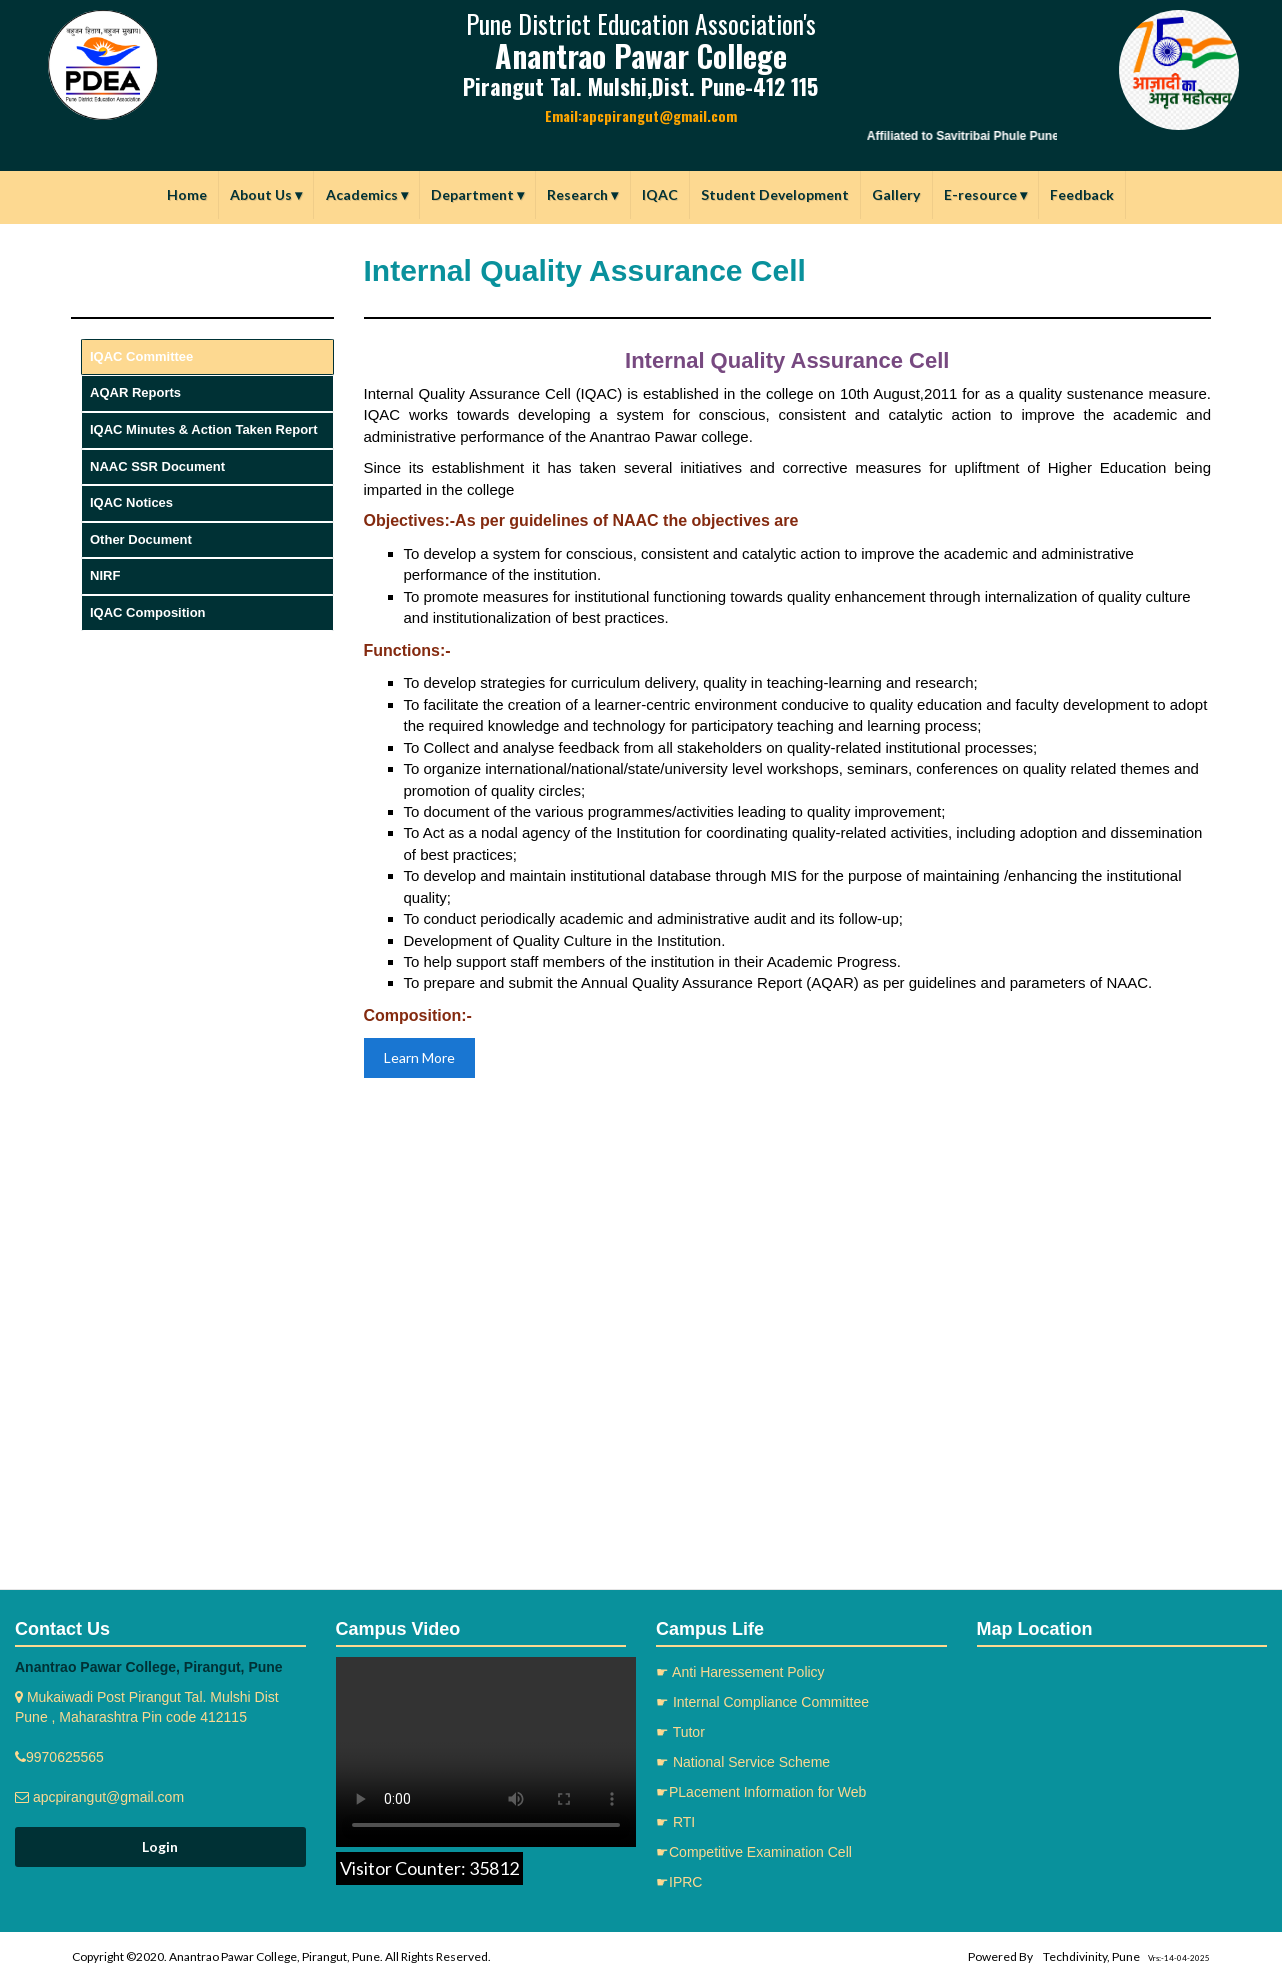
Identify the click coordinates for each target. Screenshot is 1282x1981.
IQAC (660, 194)
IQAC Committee (141, 356)
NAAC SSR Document (157, 466)
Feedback (1082, 194)
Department (477, 194)
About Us (266, 194)
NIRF (105, 575)
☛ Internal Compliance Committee (762, 1702)
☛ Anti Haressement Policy (740, 1672)
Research (582, 194)
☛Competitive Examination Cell (754, 1852)
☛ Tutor (680, 1732)
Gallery (896, 194)
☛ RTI (675, 1822)
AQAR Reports (135, 392)
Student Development (775, 194)
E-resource (985, 194)
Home (187, 194)
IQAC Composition (148, 612)
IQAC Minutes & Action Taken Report (204, 429)
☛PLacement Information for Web (761, 1792)
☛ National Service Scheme (743, 1762)
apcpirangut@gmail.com (106, 1797)
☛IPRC (679, 1882)
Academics (367, 194)
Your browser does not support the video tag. (486, 1752)
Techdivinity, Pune (1091, 1956)
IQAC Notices (131, 502)
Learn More (419, 1057)
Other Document (141, 539)
